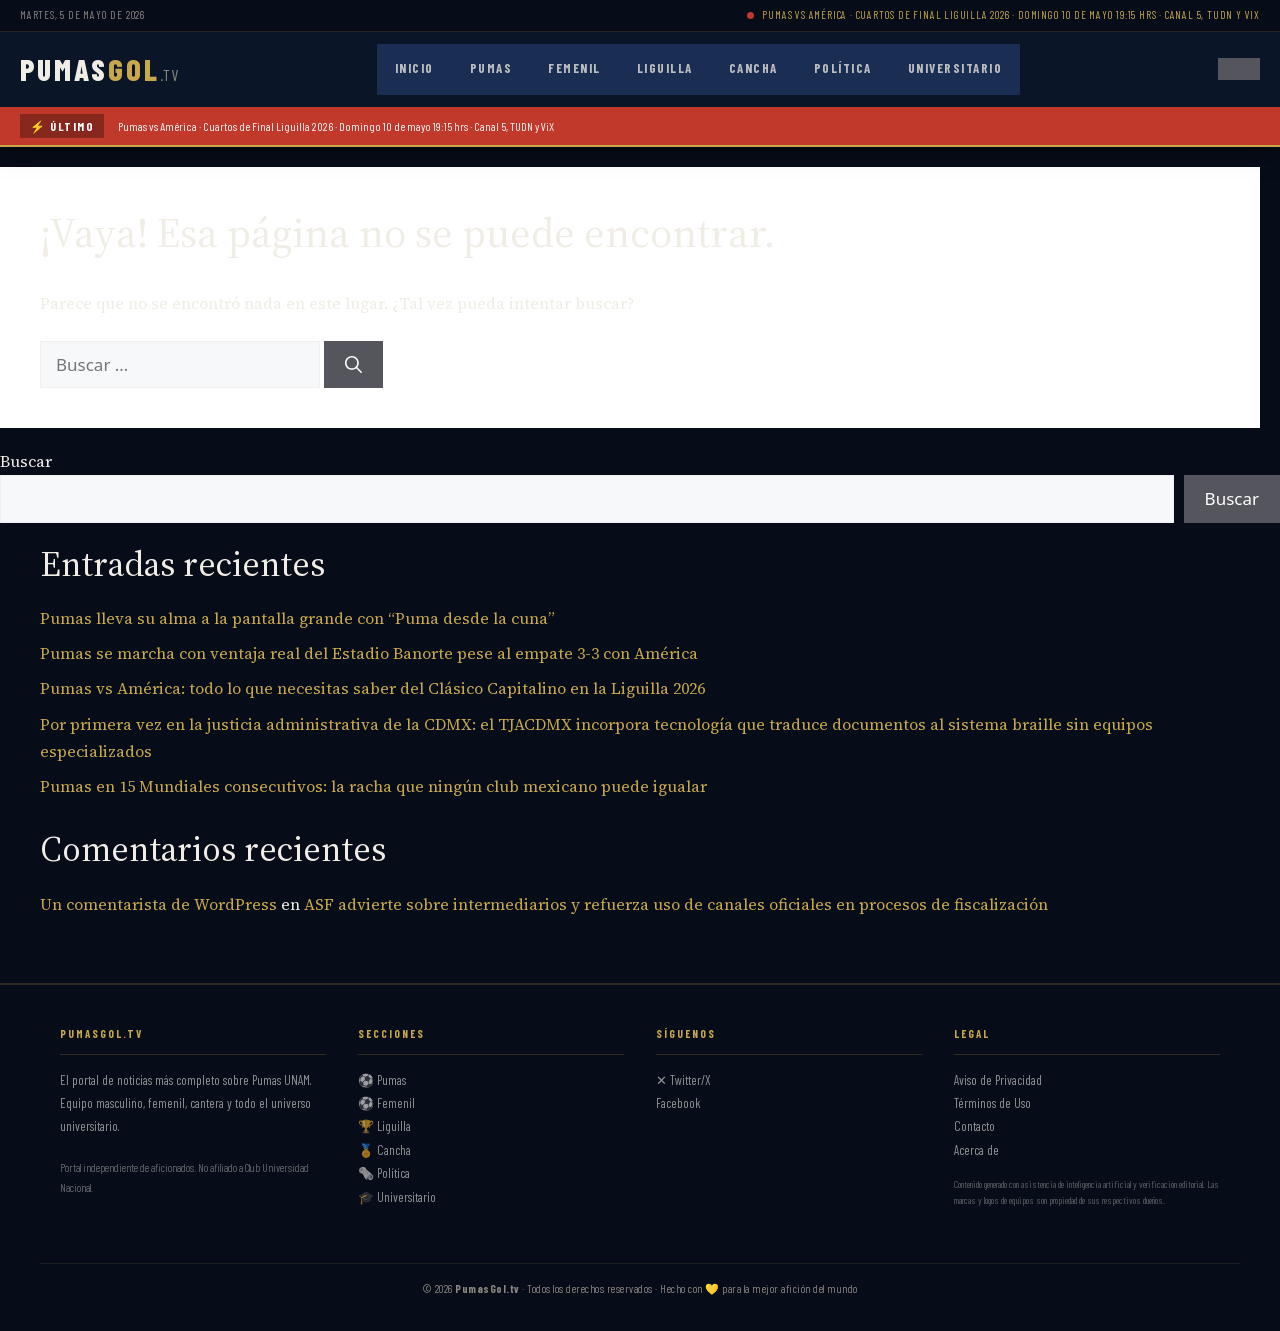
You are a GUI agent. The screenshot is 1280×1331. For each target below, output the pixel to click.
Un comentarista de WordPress (158, 904)
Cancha (753, 68)
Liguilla (665, 68)
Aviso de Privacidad (998, 1080)
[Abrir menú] (1239, 69)
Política (843, 68)
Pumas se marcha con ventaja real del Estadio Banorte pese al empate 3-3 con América (369, 653)
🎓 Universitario (397, 1197)
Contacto (974, 1126)
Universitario (955, 68)
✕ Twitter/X (683, 1080)
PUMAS (99, 69)
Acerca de (976, 1150)
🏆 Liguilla (384, 1126)
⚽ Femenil (386, 1103)
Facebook (678, 1103)
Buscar (26, 461)
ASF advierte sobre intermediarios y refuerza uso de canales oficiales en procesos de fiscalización (676, 904)
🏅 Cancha (384, 1150)
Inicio (414, 68)
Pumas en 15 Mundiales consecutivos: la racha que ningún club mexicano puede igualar (373, 786)
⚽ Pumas (382, 1080)
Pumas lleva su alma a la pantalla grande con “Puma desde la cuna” (297, 618)
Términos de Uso (992, 1103)
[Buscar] (353, 365)
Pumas (491, 68)
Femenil (574, 68)
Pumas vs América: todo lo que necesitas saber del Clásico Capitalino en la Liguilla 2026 (372, 688)
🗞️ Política (384, 1173)
